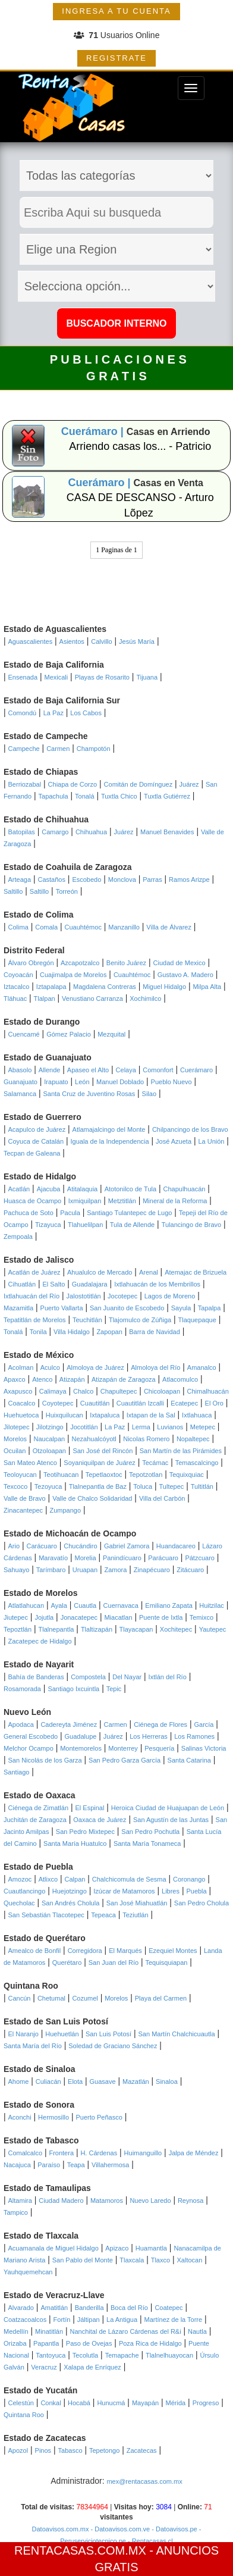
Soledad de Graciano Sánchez (112, 2045)
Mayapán (145, 2402)
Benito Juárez (126, 962)
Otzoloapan (49, 1450)
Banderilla (89, 2307)
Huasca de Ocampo (32, 1200)
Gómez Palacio (68, 1034)
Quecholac (19, 1903)
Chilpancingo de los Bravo (190, 1129)
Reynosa (190, 2200)
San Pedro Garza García (124, 1760)
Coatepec (168, 2307)
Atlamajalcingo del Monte (109, 1129)
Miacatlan (118, 1617)
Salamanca (20, 1093)
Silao (149, 1093)
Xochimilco (145, 998)
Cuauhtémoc (83, 927)
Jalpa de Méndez (194, 2152)
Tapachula (53, 796)
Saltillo (13, 891)
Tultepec (171, 1486)
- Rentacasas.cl (149, 2540)
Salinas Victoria (203, 1748)
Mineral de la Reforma (175, 1200)
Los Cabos (86, 712)
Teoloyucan (20, 1474)
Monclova (122, 879)
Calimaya (53, 1391)
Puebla (196, 1891)
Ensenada (23, 677)
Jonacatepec (79, 1617)
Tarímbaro (51, 1569)
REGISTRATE (116, 58)
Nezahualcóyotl (94, 1438)
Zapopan (109, 1331)
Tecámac (155, 1462)
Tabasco (70, 2450)
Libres (171, 1891)
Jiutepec (16, 1617)
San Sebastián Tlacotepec (46, 1914)
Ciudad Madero (61, 2200)
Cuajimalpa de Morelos (73, 974)
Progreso (206, 2402)
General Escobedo (31, 1736)
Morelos (15, 1438)
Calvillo (101, 641)
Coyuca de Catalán (36, 1141)
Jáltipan (88, 2319)
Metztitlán (122, 1200)
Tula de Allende (132, 1224)
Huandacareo (176, 1546)
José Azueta (173, 1141)
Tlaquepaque (197, 1319)
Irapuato (56, 1081)
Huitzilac (211, 1605)
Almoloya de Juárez (95, 1367)
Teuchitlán (87, 1319)
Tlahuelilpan (85, 1224)
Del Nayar (126, 1676)
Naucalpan (49, 1438)
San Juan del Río (113, 1962)
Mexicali (56, 677)
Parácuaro (163, 1557)
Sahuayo (16, 1569)
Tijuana (147, 677)
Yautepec (212, 1629)
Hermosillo (53, 2117)
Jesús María (137, 641)
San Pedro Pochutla (150, 1831)
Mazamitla (18, 1308)
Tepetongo (104, 2450)
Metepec (202, 1427)
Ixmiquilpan (85, 1200)
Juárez (189, 784)
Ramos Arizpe (189, 879)
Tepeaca (103, 1914)
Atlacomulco (180, 1379)
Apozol (18, 2450)
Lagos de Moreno (170, 1296)
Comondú (22, 712)
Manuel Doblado (120, 1081)
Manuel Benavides (167, 831)
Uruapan (85, 1569)
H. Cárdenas (98, 2152)
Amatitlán (54, 2307)
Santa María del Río (33, 2045)
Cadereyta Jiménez (68, 1724)
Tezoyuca (48, 1486)
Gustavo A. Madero (185, 974)
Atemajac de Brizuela (195, 1272)
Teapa (76, 2164)
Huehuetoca (21, 1415)
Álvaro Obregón (31, 962)
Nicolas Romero (146, 1438)
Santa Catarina (189, 1760)
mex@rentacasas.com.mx (144, 2481)
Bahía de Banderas (36, 1676)
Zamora (115, 1569)
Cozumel (84, 1998)
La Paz (53, 712)
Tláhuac (15, 998)
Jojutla (43, 1617)
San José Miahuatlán (137, 1903)
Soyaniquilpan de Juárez (99, 1462)
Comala (46, 927)
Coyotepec (58, 1403)
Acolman (21, 1367)
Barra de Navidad (154, 1331)
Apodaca (21, 1724)
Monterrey (123, 1748)
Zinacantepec (23, 1510)
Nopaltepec (193, 1438)
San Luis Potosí (108, 2033)
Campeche (24, 748)
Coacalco (22, 1403)
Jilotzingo (50, 1427)
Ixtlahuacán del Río (31, 1296)
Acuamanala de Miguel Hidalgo (53, 2248)
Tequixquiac (186, 1474)
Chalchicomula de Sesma (129, 1879)
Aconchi (20, 2117)
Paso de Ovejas (89, 2343)
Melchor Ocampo (28, 1748)
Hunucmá (111, 2402)
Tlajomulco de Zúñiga (140, 1319)
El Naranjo (23, 2033)
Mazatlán (135, 2081)
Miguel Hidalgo (164, 986)
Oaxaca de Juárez (99, 1819)
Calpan (75, 1879)
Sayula (181, 1308)
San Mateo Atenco (30, 1462)
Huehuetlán (61, 2033)
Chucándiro (80, 1546)
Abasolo (20, 1069)
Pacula (70, 1212)
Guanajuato (20, 1081)
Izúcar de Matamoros (124, 1891)
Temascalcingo (197, 1462)
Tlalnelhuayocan (169, 2355)
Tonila (38, 1331)
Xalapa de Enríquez (92, 2367)
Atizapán (72, 1379)
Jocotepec (122, 1296)
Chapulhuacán (184, 1188)
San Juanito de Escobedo (127, 1308)
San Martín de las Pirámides (181, 1450)
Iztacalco (16, 986)
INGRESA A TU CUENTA (116, 11)
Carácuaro (42, 1546)
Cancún (19, 1998)
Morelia (85, 1557)
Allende (50, 1069)
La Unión (211, 1141)
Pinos (43, 2450)
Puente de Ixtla (160, 1617)
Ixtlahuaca (197, 1415)
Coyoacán (18, 974)
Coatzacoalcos (25, 2319)
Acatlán (19, 1188)
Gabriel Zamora (126, 1546)
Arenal (148, 1272)
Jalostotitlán (84, 1296)
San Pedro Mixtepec (85, 1831)
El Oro (214, 1403)
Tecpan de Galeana (32, 1153)
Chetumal (51, 1998)
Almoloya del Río (155, 1367)
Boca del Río (129, 2307)
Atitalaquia (82, 1188)
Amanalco (201, 1367)
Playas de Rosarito (102, 677)
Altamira (20, 2200)
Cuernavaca (120, 1605)
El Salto (53, 1284)
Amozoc (20, 1879)
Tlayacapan (136, 1629)
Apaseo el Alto (88, 1069)
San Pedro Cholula (201, 1903)
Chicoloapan (162, 1391)
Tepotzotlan (145, 1474)
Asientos (71, 641)
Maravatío (53, 1557)
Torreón (67, 891)
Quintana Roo (24, 2414)
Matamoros (106, 2200)
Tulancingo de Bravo (192, 1224)
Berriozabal (25, 784)
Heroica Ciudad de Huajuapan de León (167, 1807)
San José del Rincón (103, 1450)
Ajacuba (49, 1188)
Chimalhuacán (207, 1391)
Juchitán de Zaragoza (35, 1819)
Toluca (142, 1486)
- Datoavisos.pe (173, 2529)
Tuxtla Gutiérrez (167, 796)
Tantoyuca (50, 2355)
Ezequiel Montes (173, 1950)
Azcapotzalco (80, 962)
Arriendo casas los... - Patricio (140, 446)
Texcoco (15, 1486)
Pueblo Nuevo (171, 1081)
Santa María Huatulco (74, 1843)
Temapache (122, 2355)
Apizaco (116, 2248)
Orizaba (15, 2343)
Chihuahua (91, 831)
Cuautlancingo (24, 1891)
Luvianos (170, 1427)
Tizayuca (48, 1224)
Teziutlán (135, 1914)
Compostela (88, 1676)
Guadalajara (90, 1284)
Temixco (201, 1617)
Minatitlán (49, 2331)
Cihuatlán (22, 1284)
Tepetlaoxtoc (104, 1474)
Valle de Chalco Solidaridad (92, 1498)
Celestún (21, 2402)
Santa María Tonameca (147, 1843)
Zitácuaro (190, 1569)
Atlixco (48, 1879)
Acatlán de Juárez (34, 1272)
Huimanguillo (143, 2152)
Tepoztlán (18, 1629)
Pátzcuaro (200, 1557)
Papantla (46, 2343)
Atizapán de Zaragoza (124, 1379)
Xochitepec (176, 1629)
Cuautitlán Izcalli (140, 1403)
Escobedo (86, 879)
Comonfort (158, 1069)
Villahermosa (110, 2164)
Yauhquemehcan (28, 2271)
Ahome (18, 2081)
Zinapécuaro (152, 1569)
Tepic (114, 1688)
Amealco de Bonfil (34, 1950)
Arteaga (20, 879)
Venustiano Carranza (92, 998)
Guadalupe (81, 1736)
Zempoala (18, 1236)
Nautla (197, 2331)
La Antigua (121, 2319)
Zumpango (65, 1510)
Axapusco (18, 1391)
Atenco (42, 1379)
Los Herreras (149, 1736)
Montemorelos (81, 1748)
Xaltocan (190, 2260)
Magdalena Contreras (104, 986)
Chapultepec (118, 1391)
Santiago (16, 1772)
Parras (152, 879)
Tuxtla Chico (119, 796)
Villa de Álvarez (168, 927)
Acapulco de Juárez (37, 1129)
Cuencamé (24, 1034)
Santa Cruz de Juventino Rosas (89, 1093)
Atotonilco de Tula (130, 1188)
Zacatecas (142, 2450)
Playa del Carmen (161, 1998)
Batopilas (21, 831)
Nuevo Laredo (150, 2200)
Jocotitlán (83, 1427)
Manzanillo (124, 927)
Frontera (61, 2152)
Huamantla (151, 2248)
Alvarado (21, 2307)
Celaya (126, 1069)
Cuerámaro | (94, 431)
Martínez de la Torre (173, 2319)
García (203, 1724)
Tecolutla (85, 2355)
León (82, 1081)
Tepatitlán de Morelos (35, 1319)
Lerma (141, 1427)
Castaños (51, 879)
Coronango (189, 1879)
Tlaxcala (131, 2260)
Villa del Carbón (162, 1498)
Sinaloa (167, 2081)
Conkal (50, 2402)
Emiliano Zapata (169, 1605)
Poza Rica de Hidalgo (150, 2343)
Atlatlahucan (26, 1605)
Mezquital (111, 1034)
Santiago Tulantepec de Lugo (129, 1212)
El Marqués (125, 1950)
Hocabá (79, 2402)
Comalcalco (25, 2152)
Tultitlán (202, 1486)
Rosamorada (22, 1688)
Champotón (94, 748)
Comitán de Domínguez (138, 784)
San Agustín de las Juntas (171, 1819)
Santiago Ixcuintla (73, 1688)
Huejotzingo (69, 1891)
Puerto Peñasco (98, 2117)
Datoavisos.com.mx (60, 2529)
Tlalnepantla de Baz (98, 1486)
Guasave (103, 2081)
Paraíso (48, 2164)
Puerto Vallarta (61, 1308)
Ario (14, 1546)
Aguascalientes (30, 641)
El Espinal (89, 1807)
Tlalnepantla (56, 1629)
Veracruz (43, 2367)
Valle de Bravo (25, 1498)
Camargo (55, 831)
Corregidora (85, 1950)
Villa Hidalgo (71, 1331)
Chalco (83, 1391)
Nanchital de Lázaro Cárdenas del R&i (125, 2331)
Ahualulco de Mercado (99, 1272)
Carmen (58, 748)
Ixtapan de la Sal (151, 1415)
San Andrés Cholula (70, 1903)
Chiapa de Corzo (72, 784)
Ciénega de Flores (160, 1724)
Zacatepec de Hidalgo (40, 1641)
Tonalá (84, 796)
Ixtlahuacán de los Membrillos (157, 1284)
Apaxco (15, 1379)
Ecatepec (184, 1403)
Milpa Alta (207, 986)
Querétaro (67, 1962)
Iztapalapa (51, 986)
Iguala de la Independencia (110, 1141)
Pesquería (159, 1748)
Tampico (16, 2212)
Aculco (50, 1367)
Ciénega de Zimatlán (38, 1807)
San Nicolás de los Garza (45, 1760)
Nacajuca (17, 2164)
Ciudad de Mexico (179, 962)
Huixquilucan (64, 1415)
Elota (75, 2081)
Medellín (16, 2331)
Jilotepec (16, 1427)
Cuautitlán (95, 1403)
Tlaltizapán (96, 1629)
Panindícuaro (122, 1557)
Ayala (59, 1605)
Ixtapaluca (104, 1415)
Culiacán (48, 2081)
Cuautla (85, 1605)
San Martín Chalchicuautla (176, 2033)
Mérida (176, 2402)
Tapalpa (209, 1308)
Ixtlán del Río (168, 1676)
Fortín (62, 2319)
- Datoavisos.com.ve (119, 2529)
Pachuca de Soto (28, 1212)
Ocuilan (15, 1450)
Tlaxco (160, 2260)
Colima (18, 927)
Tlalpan (44, 998)
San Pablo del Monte (82, 2260)
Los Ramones (194, 1736)
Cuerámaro (196, 1069)
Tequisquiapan (167, 1962)
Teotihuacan (60, 1474)
